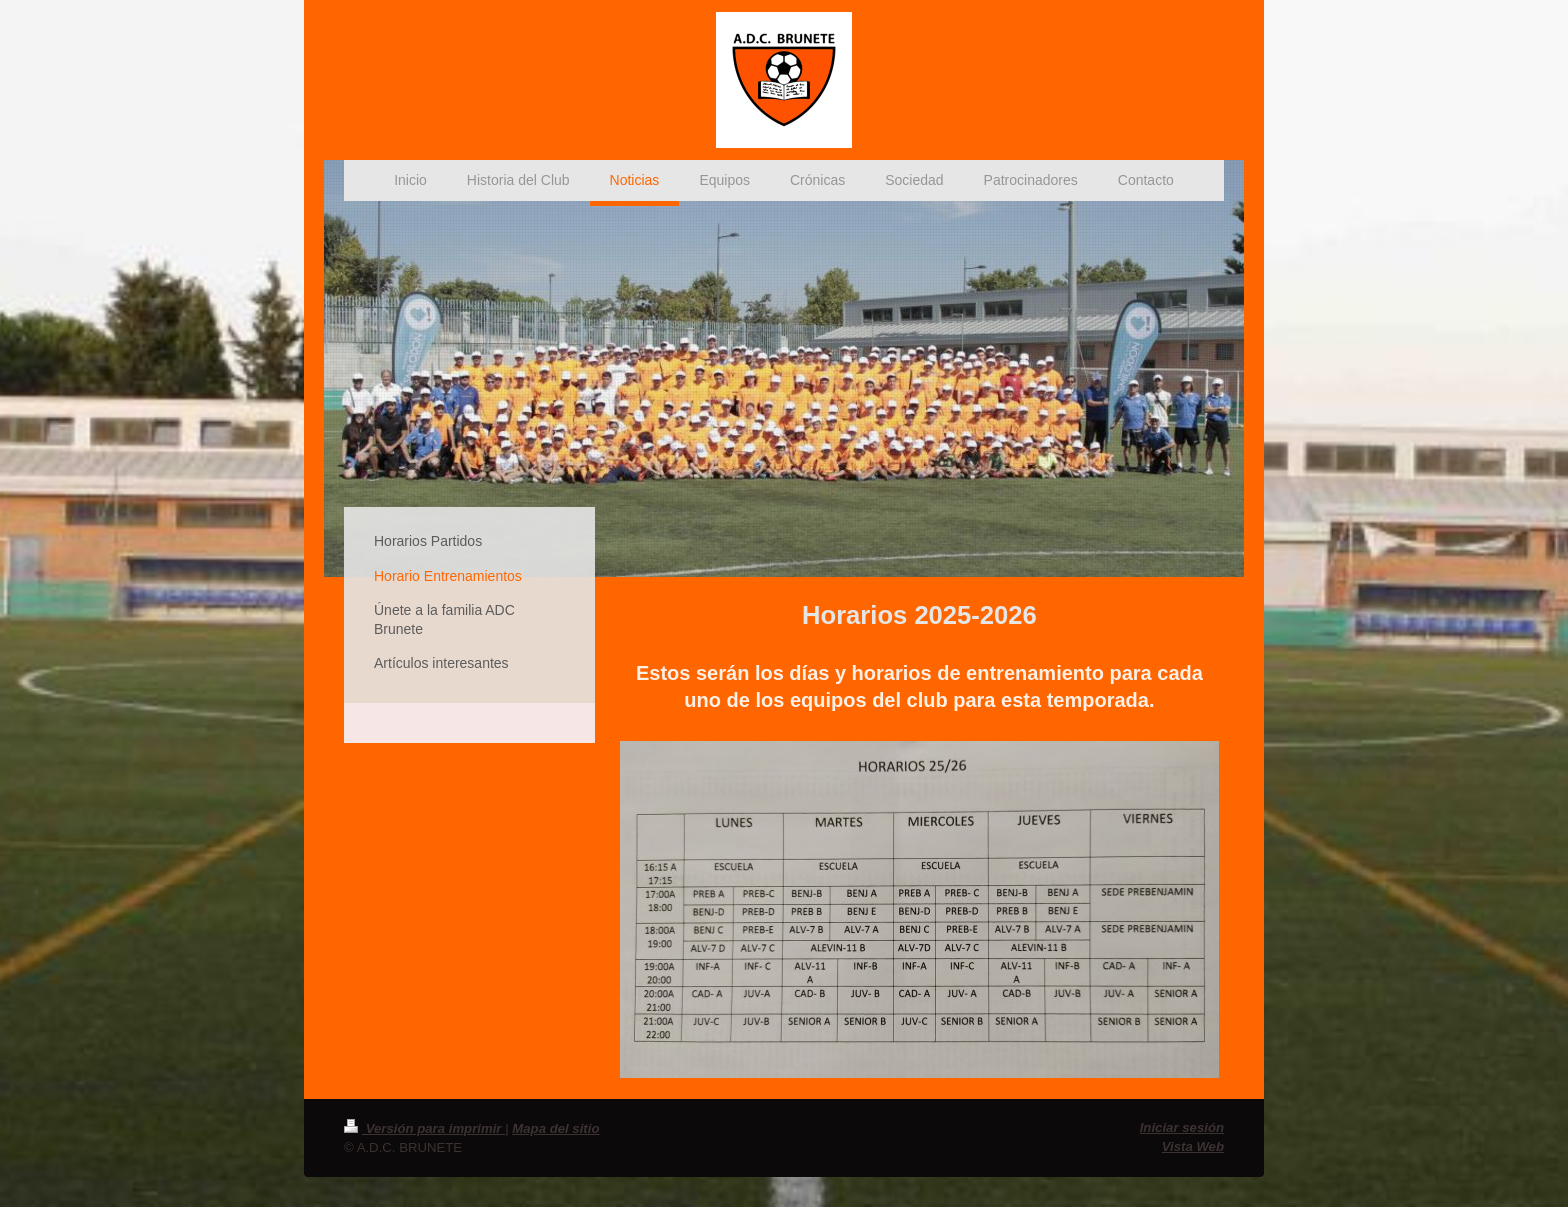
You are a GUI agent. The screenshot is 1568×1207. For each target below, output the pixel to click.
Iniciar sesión (1182, 1127)
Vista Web (1193, 1146)
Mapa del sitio (555, 1128)
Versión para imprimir (424, 1128)
